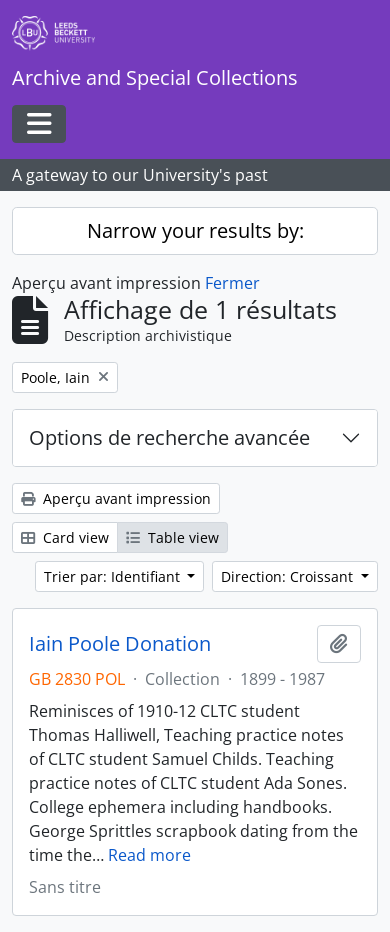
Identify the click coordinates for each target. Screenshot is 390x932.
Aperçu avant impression (116, 498)
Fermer (232, 283)
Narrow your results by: (195, 230)
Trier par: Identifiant (114, 576)
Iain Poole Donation (120, 644)
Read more (149, 855)
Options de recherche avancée (169, 437)
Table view (172, 537)
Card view (65, 537)
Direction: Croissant (289, 576)
